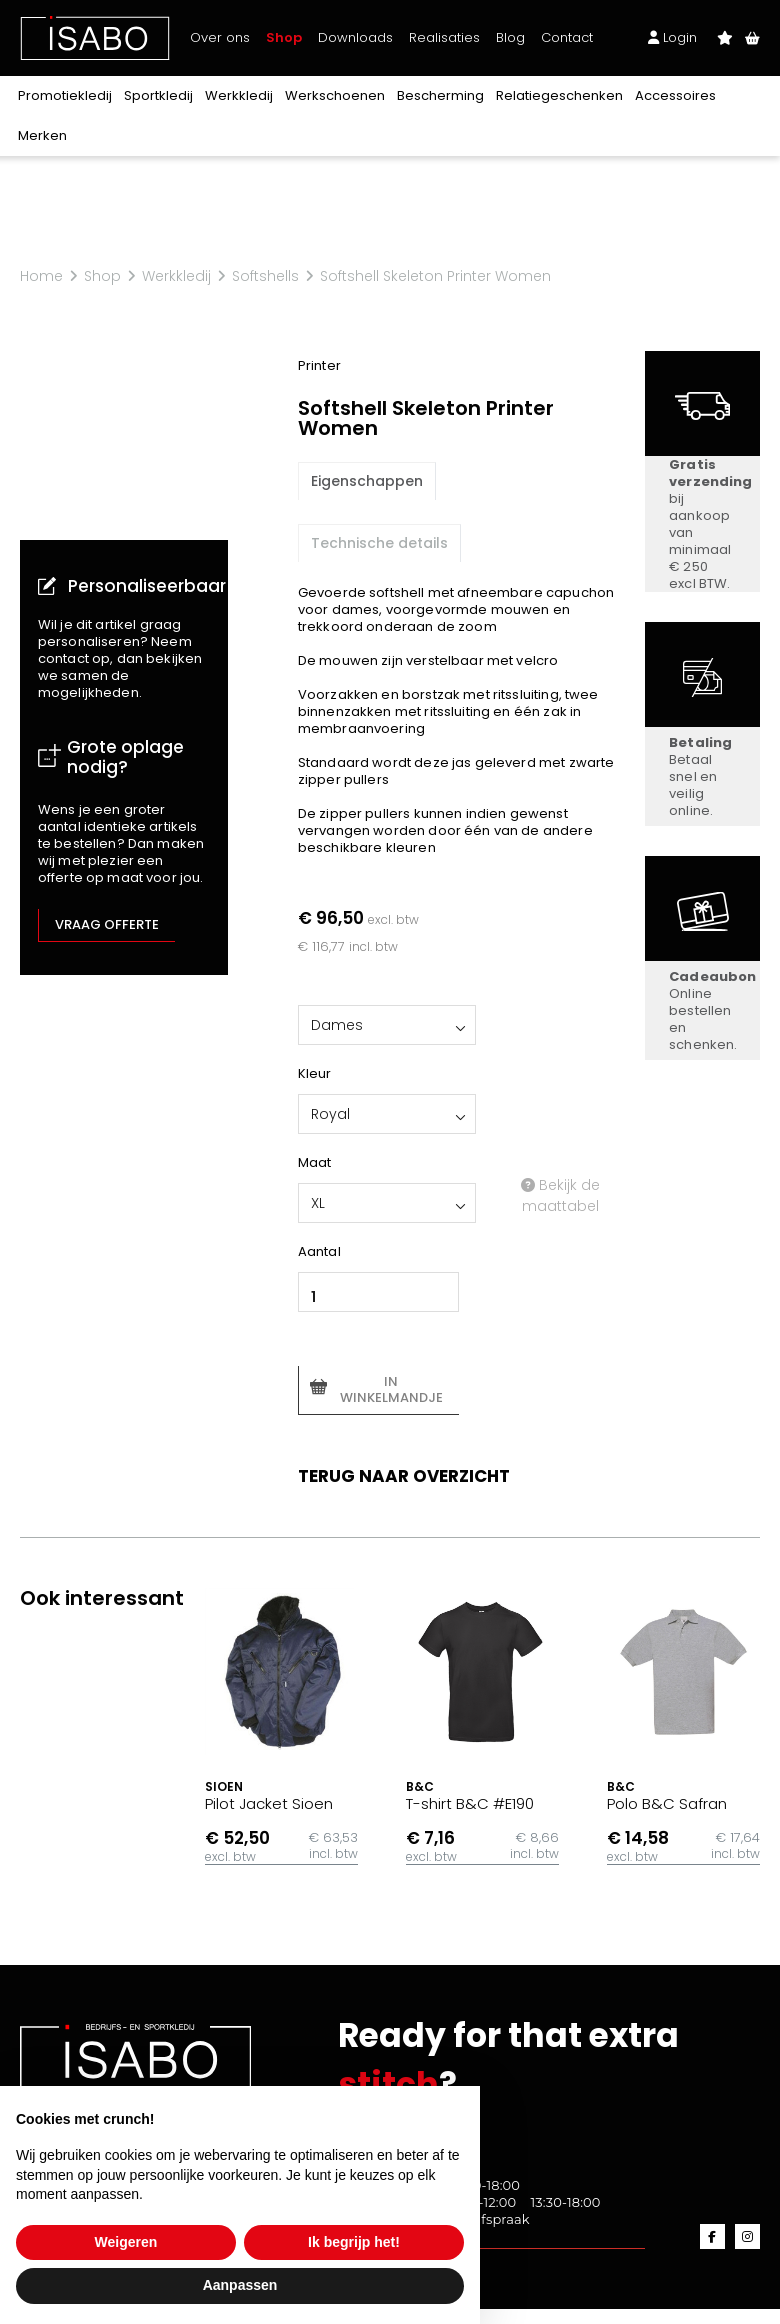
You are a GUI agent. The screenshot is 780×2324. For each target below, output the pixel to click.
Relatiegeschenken (559, 95)
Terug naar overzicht (404, 1476)
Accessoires (675, 95)
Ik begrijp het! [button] (354, 2242)
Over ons (220, 37)
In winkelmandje (391, 1389)
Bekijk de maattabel (560, 1195)
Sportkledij (158, 95)
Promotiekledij (65, 95)
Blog (510, 37)
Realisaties (444, 37)
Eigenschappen (367, 481)
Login (672, 37)
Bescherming (440, 95)
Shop (284, 37)
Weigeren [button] (126, 2242)
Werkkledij (239, 95)
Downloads (355, 37)
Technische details (379, 543)
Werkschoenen (335, 95)
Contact (567, 37)
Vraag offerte (107, 924)
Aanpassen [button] (240, 2285)
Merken (42, 135)
